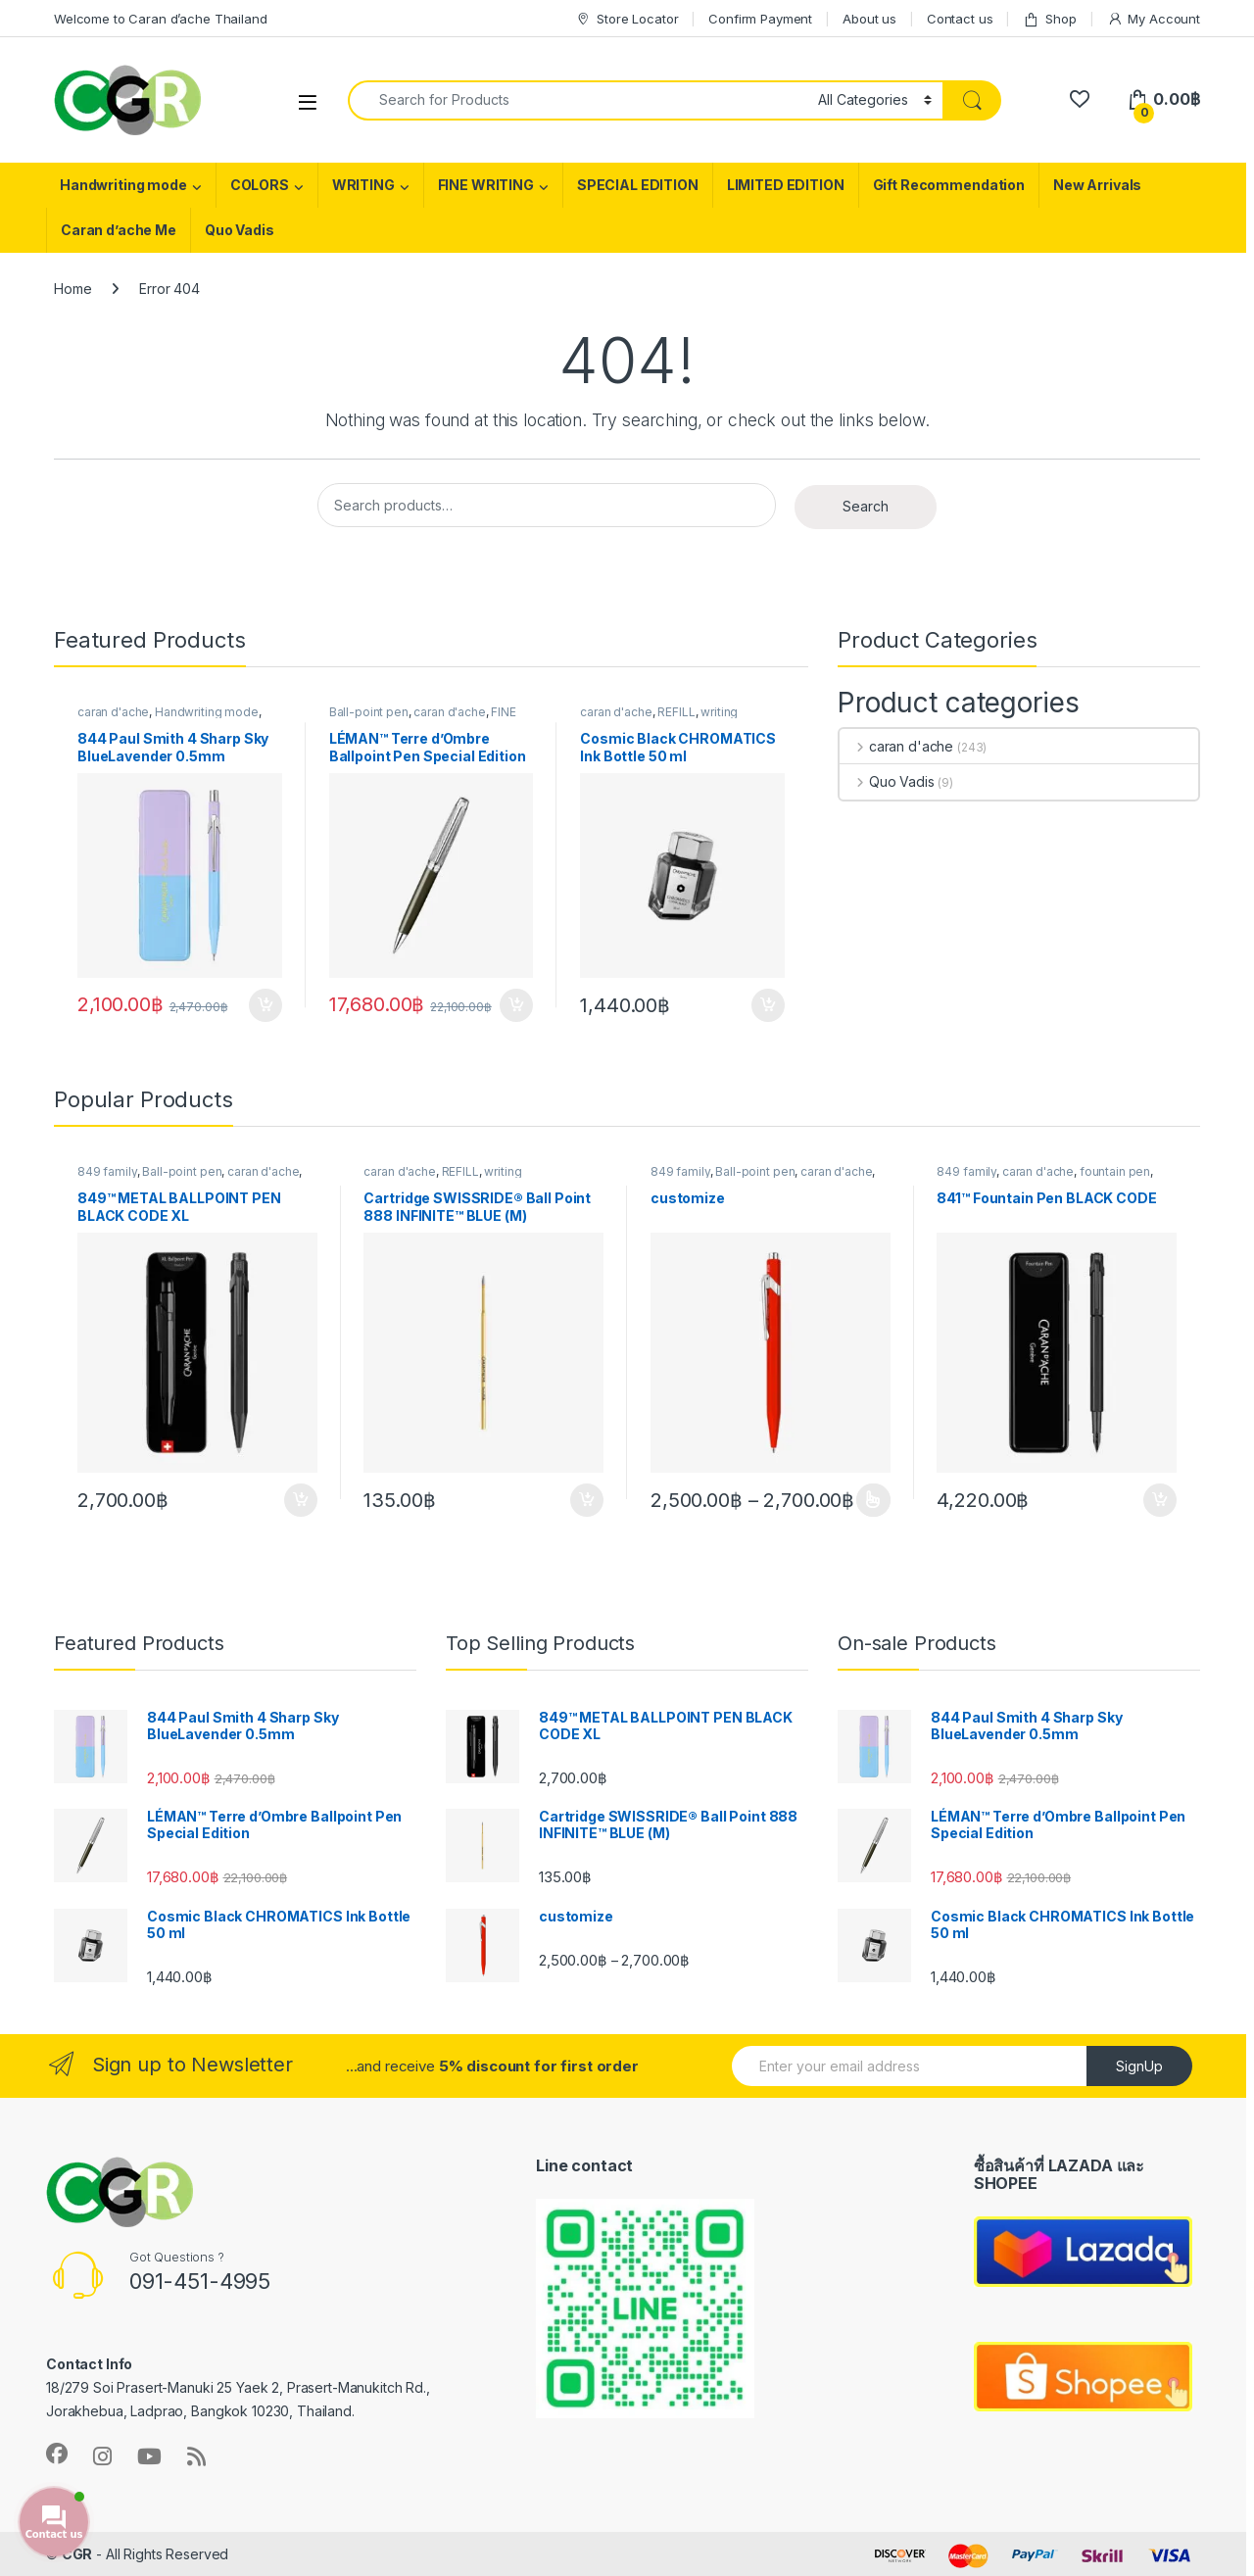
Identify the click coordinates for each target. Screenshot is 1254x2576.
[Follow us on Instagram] (102, 2456)
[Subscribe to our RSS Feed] (196, 2456)
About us (869, 18)
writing (719, 712)
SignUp (1139, 2066)
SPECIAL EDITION (638, 184)
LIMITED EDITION (785, 184)
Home (72, 288)
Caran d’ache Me (118, 229)
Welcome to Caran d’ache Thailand (160, 18)
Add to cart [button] (265, 1005)
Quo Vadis (239, 229)
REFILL (676, 712)
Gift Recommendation (949, 184)
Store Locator (626, 19)
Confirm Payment (760, 18)
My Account (1153, 19)
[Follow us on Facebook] (57, 2453)
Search (866, 506)
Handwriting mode (123, 184)
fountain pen (1115, 1171)
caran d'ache (113, 712)
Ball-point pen (369, 712)
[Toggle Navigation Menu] (307, 101)
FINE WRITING (486, 184)
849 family (107, 1171)
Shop (1049, 19)
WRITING (363, 184)
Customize (873, 1500)
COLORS (259, 184)
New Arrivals (1097, 184)
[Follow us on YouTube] (149, 2456)
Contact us (960, 18)
